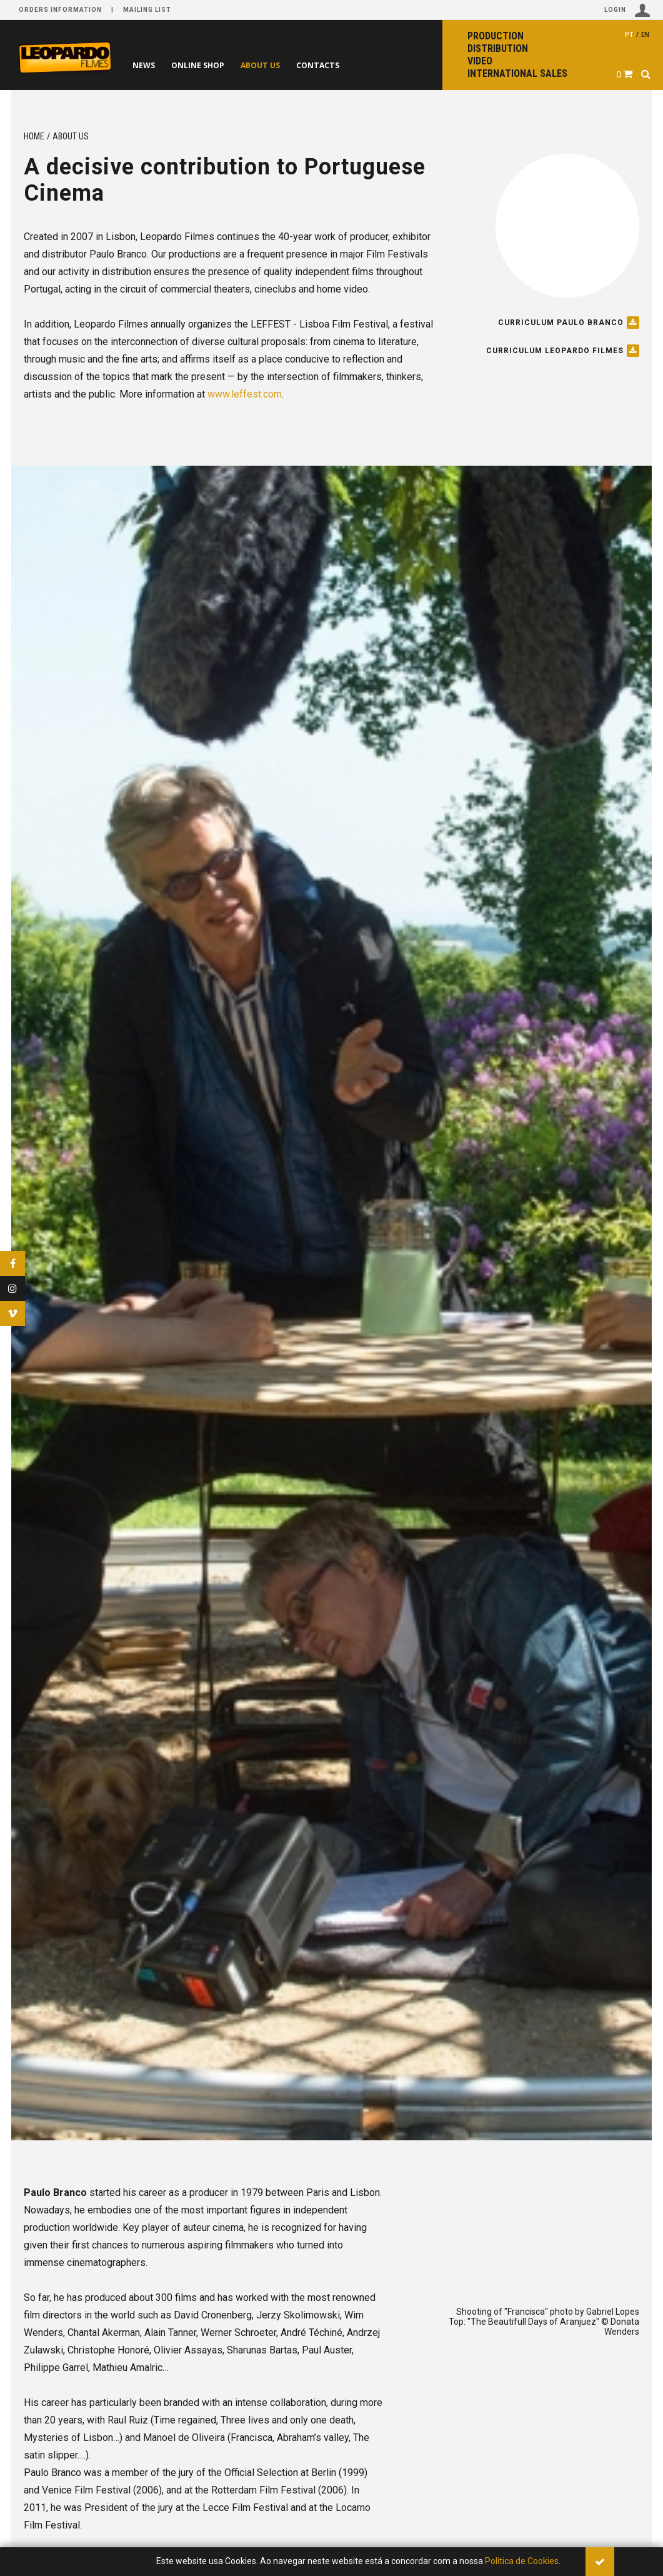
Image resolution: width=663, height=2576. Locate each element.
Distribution (497, 48)
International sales (517, 73)
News (148, 65)
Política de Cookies (522, 2561)
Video (479, 61)
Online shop (213, 65)
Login (627, 10)
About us (286, 65)
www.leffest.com (244, 394)
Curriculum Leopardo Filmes (562, 350)
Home (34, 136)
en (645, 34)
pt (629, 34)
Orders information (60, 9)
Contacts (353, 65)
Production (495, 36)
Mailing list (147, 9)
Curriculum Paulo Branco (568, 322)
